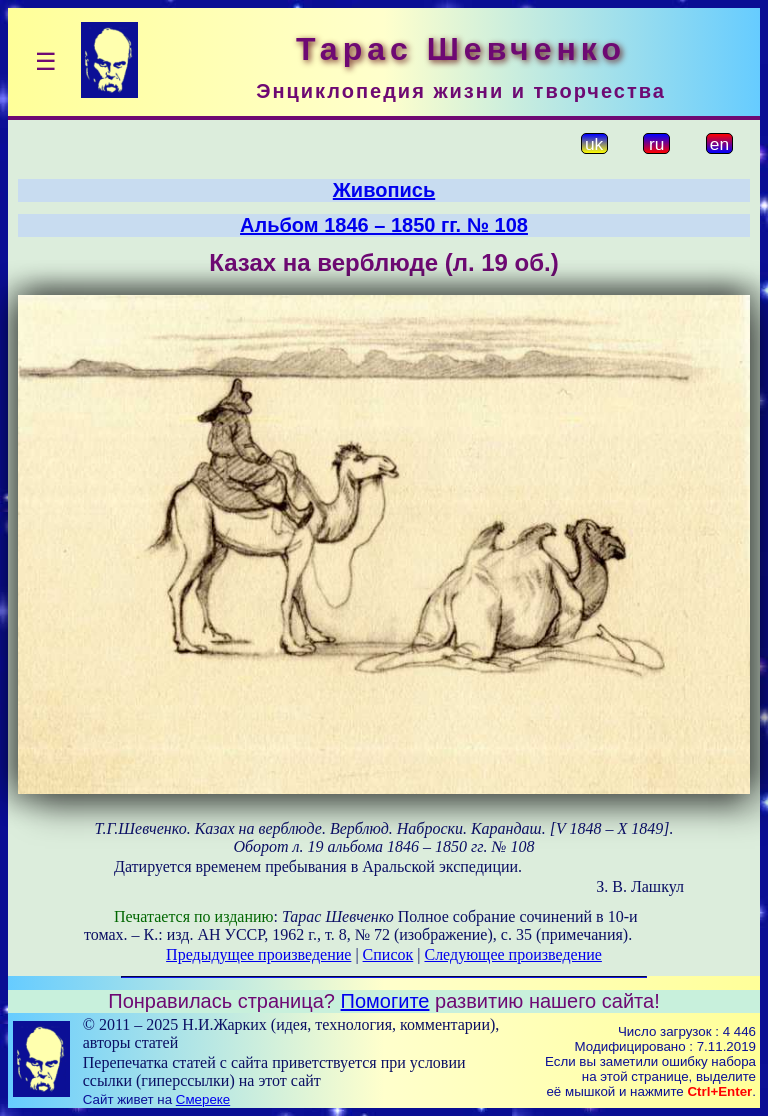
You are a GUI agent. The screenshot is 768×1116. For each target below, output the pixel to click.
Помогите (385, 1001)
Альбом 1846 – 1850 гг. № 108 (384, 225)
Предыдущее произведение (258, 954)
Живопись (384, 190)
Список (388, 954)
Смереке (203, 1099)
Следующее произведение (512, 954)
